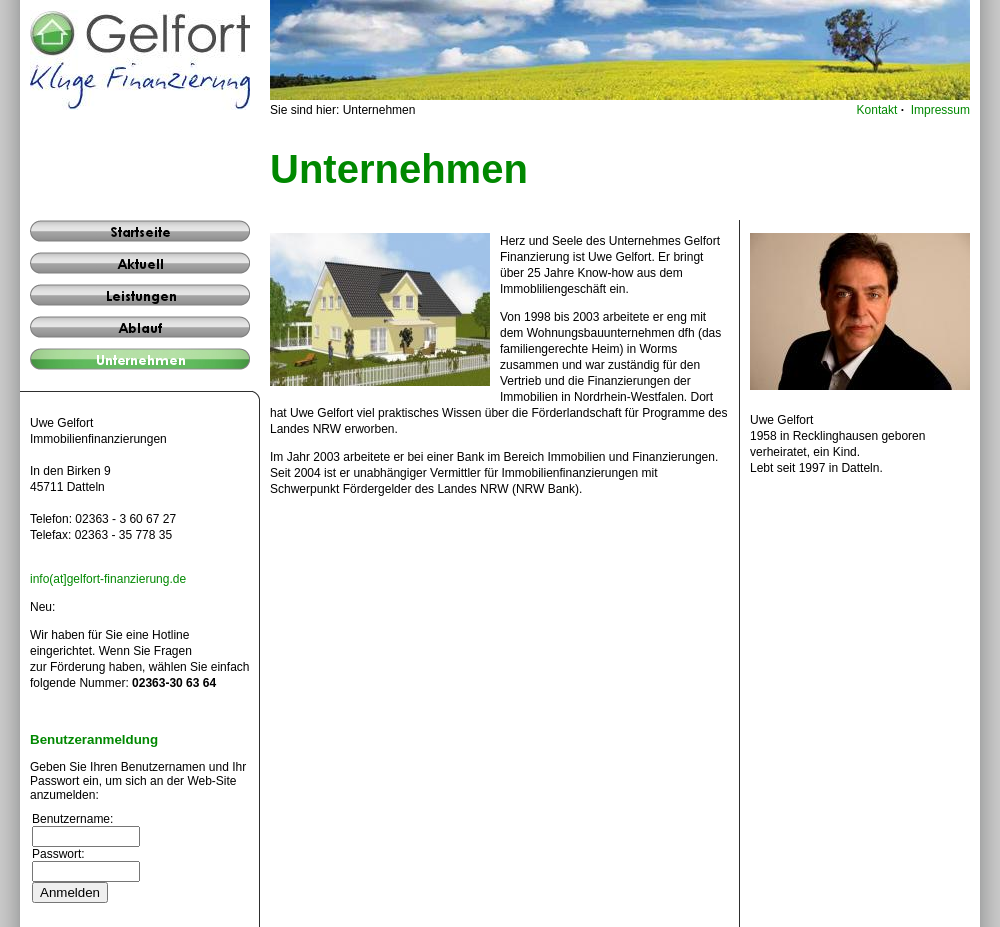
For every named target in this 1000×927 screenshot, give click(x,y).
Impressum (940, 110)
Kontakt (877, 110)
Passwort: (58, 854)
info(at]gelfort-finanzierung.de (108, 579)
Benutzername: (72, 819)
